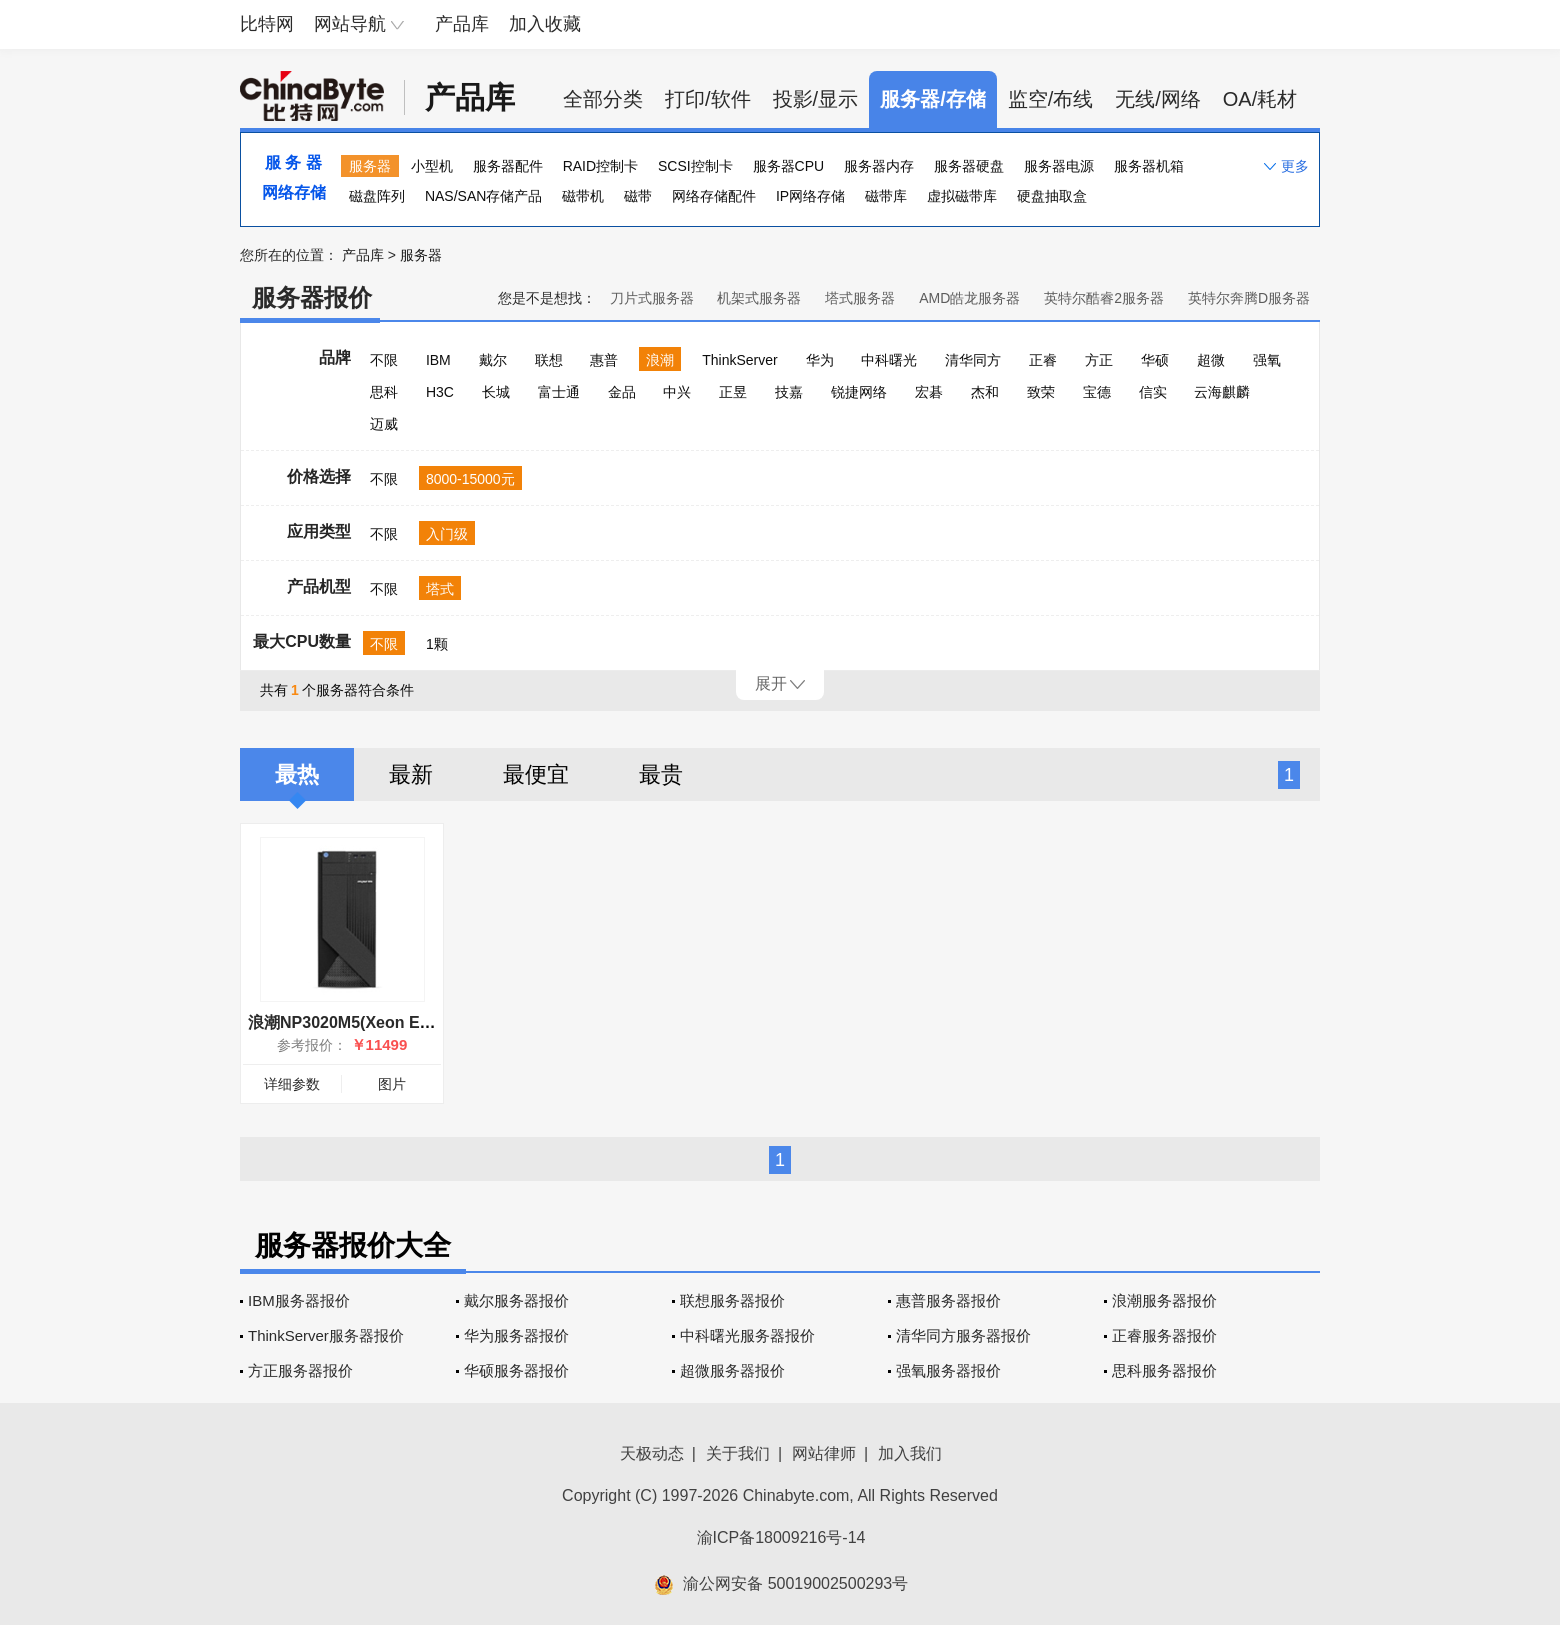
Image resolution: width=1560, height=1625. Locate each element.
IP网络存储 (810, 196)
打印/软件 (708, 99)
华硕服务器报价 (516, 1370)
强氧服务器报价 (948, 1370)
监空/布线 (1051, 99)
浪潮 (660, 360)
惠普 (604, 360)
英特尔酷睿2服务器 (1104, 298)
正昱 (733, 392)
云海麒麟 (1222, 392)
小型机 (432, 166)
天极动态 (652, 1453)
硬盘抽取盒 (1052, 196)
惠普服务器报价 (948, 1300)
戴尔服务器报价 (516, 1300)
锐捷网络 (859, 392)
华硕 (1155, 360)
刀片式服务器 (652, 298)
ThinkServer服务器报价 (326, 1335)
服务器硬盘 (969, 166)
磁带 (638, 196)
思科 (384, 392)
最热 (297, 774)
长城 (496, 392)
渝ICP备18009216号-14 (781, 1537)
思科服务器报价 (1164, 1370)
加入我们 (910, 1453)
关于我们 (738, 1453)
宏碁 (929, 392)
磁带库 (886, 196)
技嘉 (789, 392)
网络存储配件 (714, 196)
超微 (1211, 360)
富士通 (559, 392)
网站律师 (824, 1453)
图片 (392, 1084)
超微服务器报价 (732, 1370)
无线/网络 (1158, 99)
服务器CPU (789, 166)
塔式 (440, 589)
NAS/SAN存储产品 (483, 196)
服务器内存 (879, 166)
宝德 (1097, 392)
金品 (622, 392)
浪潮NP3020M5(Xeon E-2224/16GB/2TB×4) (406, 1022)
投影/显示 (816, 99)
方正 (1099, 360)
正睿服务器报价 (1164, 1335)
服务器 (370, 166)
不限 (384, 360)
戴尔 (493, 360)
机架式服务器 (759, 298)
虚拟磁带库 (962, 196)
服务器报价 (312, 297)
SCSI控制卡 (695, 166)
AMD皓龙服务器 (969, 298)
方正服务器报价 (300, 1370)
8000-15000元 (470, 479)
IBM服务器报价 (299, 1300)
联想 (549, 360)
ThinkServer (739, 360)
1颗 (437, 644)
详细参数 (292, 1084)
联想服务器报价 (732, 1300)
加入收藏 (545, 24)
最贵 (661, 774)
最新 (411, 774)
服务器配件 (508, 166)
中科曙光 (889, 360)
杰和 (985, 392)
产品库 (462, 24)
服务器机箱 (1149, 166)
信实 (1153, 392)
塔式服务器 (860, 298)
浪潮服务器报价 (1164, 1300)
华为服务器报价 (516, 1335)
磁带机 (583, 196)
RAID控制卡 (600, 166)
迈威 (384, 424)
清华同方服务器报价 (963, 1335)
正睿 (1043, 360)
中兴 (677, 392)
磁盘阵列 (377, 196)
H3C (440, 392)
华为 (820, 360)
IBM (438, 360)
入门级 (447, 534)
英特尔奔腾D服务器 (1249, 298)
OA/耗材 (1260, 99)
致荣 (1041, 392)
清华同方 (973, 360)
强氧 (1267, 360)
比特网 (267, 24)
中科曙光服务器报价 (747, 1335)
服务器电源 (1059, 166)
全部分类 (603, 99)
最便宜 (536, 774)
